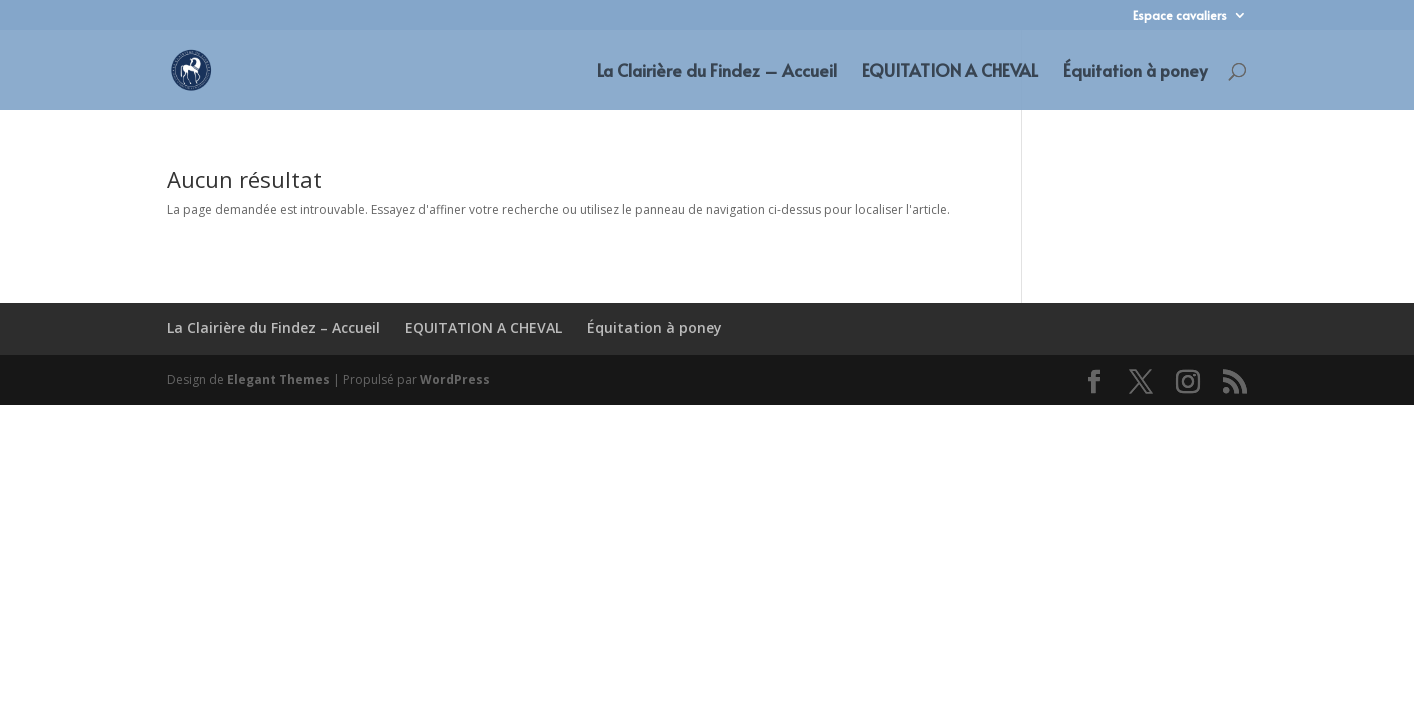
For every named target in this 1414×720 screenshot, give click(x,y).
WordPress (455, 379)
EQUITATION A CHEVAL (950, 72)
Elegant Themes (278, 379)
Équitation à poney (1135, 72)
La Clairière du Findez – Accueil (717, 72)
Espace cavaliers (1180, 16)
